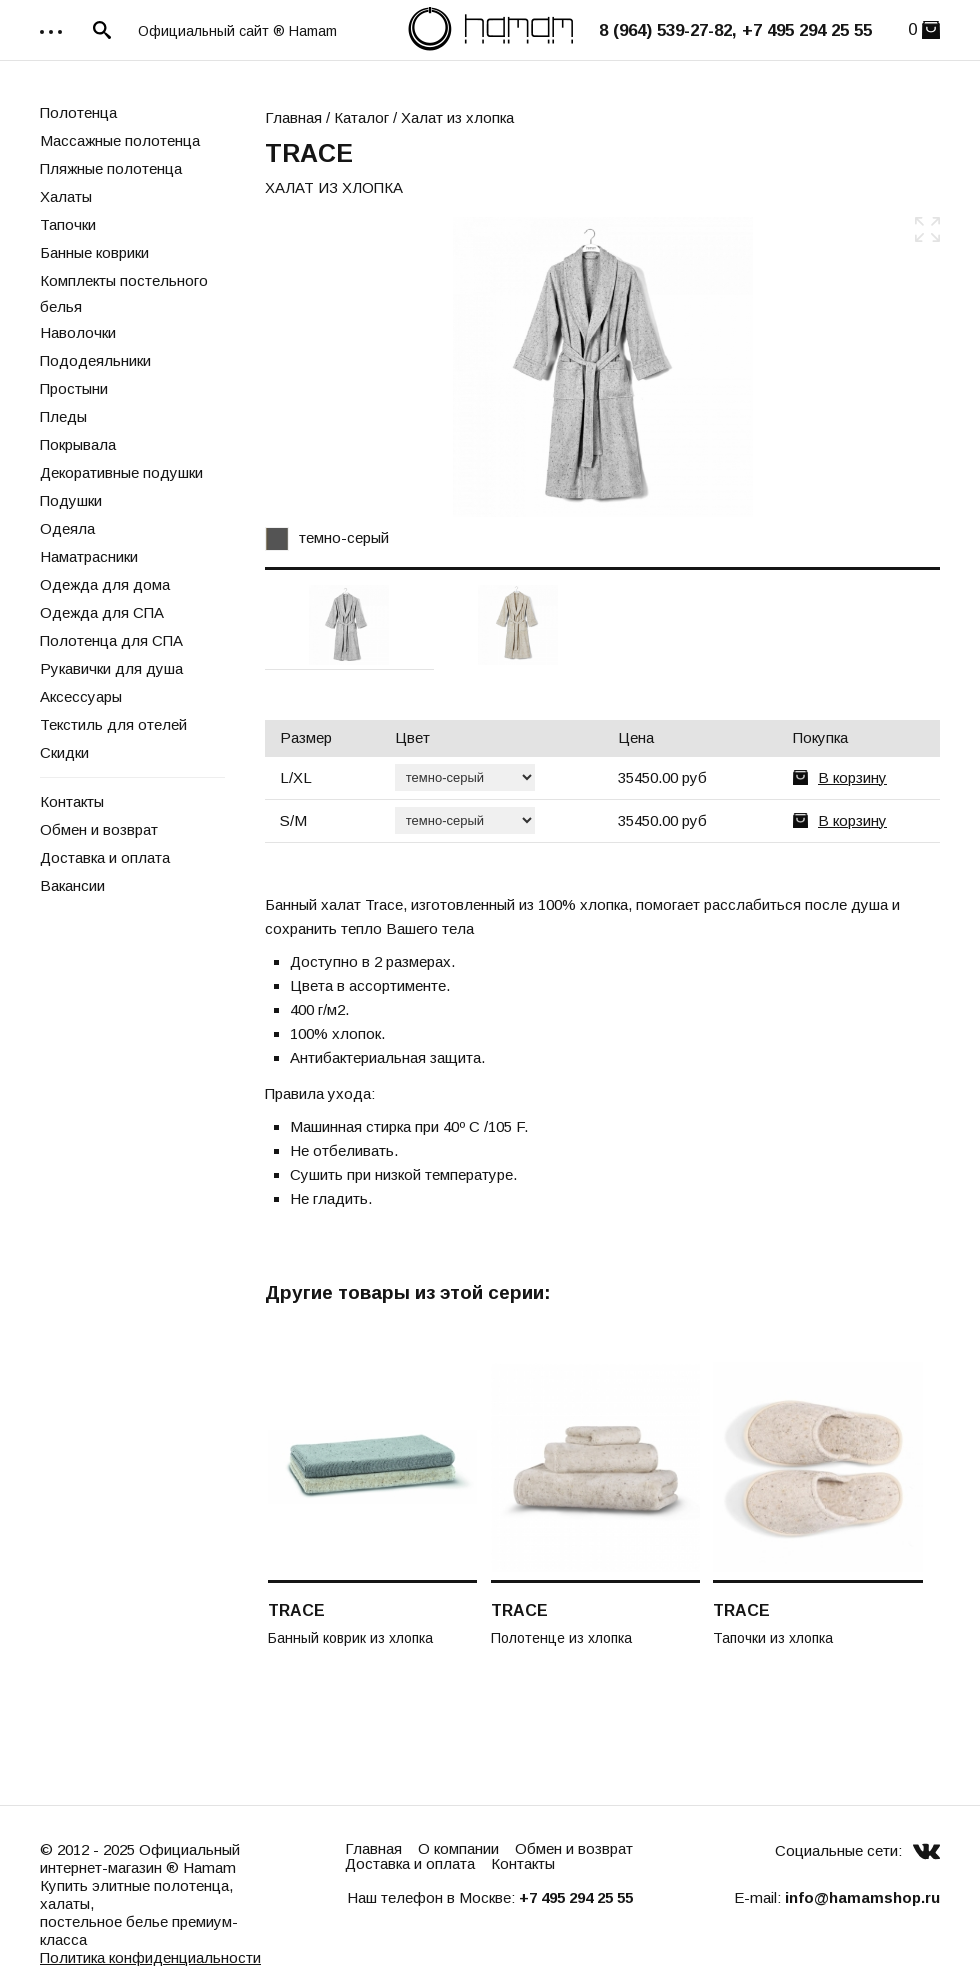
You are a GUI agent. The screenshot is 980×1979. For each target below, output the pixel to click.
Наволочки (78, 332)
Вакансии (72, 885)
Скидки (64, 752)
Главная (293, 117)
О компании (458, 1848)
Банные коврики (94, 252)
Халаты (66, 196)
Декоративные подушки (121, 472)
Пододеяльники (95, 360)
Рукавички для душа (111, 668)
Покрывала (78, 444)
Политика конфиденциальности (150, 1957)
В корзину (852, 777)
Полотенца (78, 112)
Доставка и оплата (105, 857)
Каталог (361, 117)
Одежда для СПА (102, 612)
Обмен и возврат (99, 829)
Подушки (71, 500)
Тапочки (68, 224)
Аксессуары (81, 696)
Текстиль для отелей (113, 724)
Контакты (72, 801)
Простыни (74, 388)
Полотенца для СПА (111, 640)
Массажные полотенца (120, 140)
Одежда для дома (105, 584)
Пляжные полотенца (111, 168)
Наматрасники (89, 556)
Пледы (63, 416)
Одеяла (67, 528)
